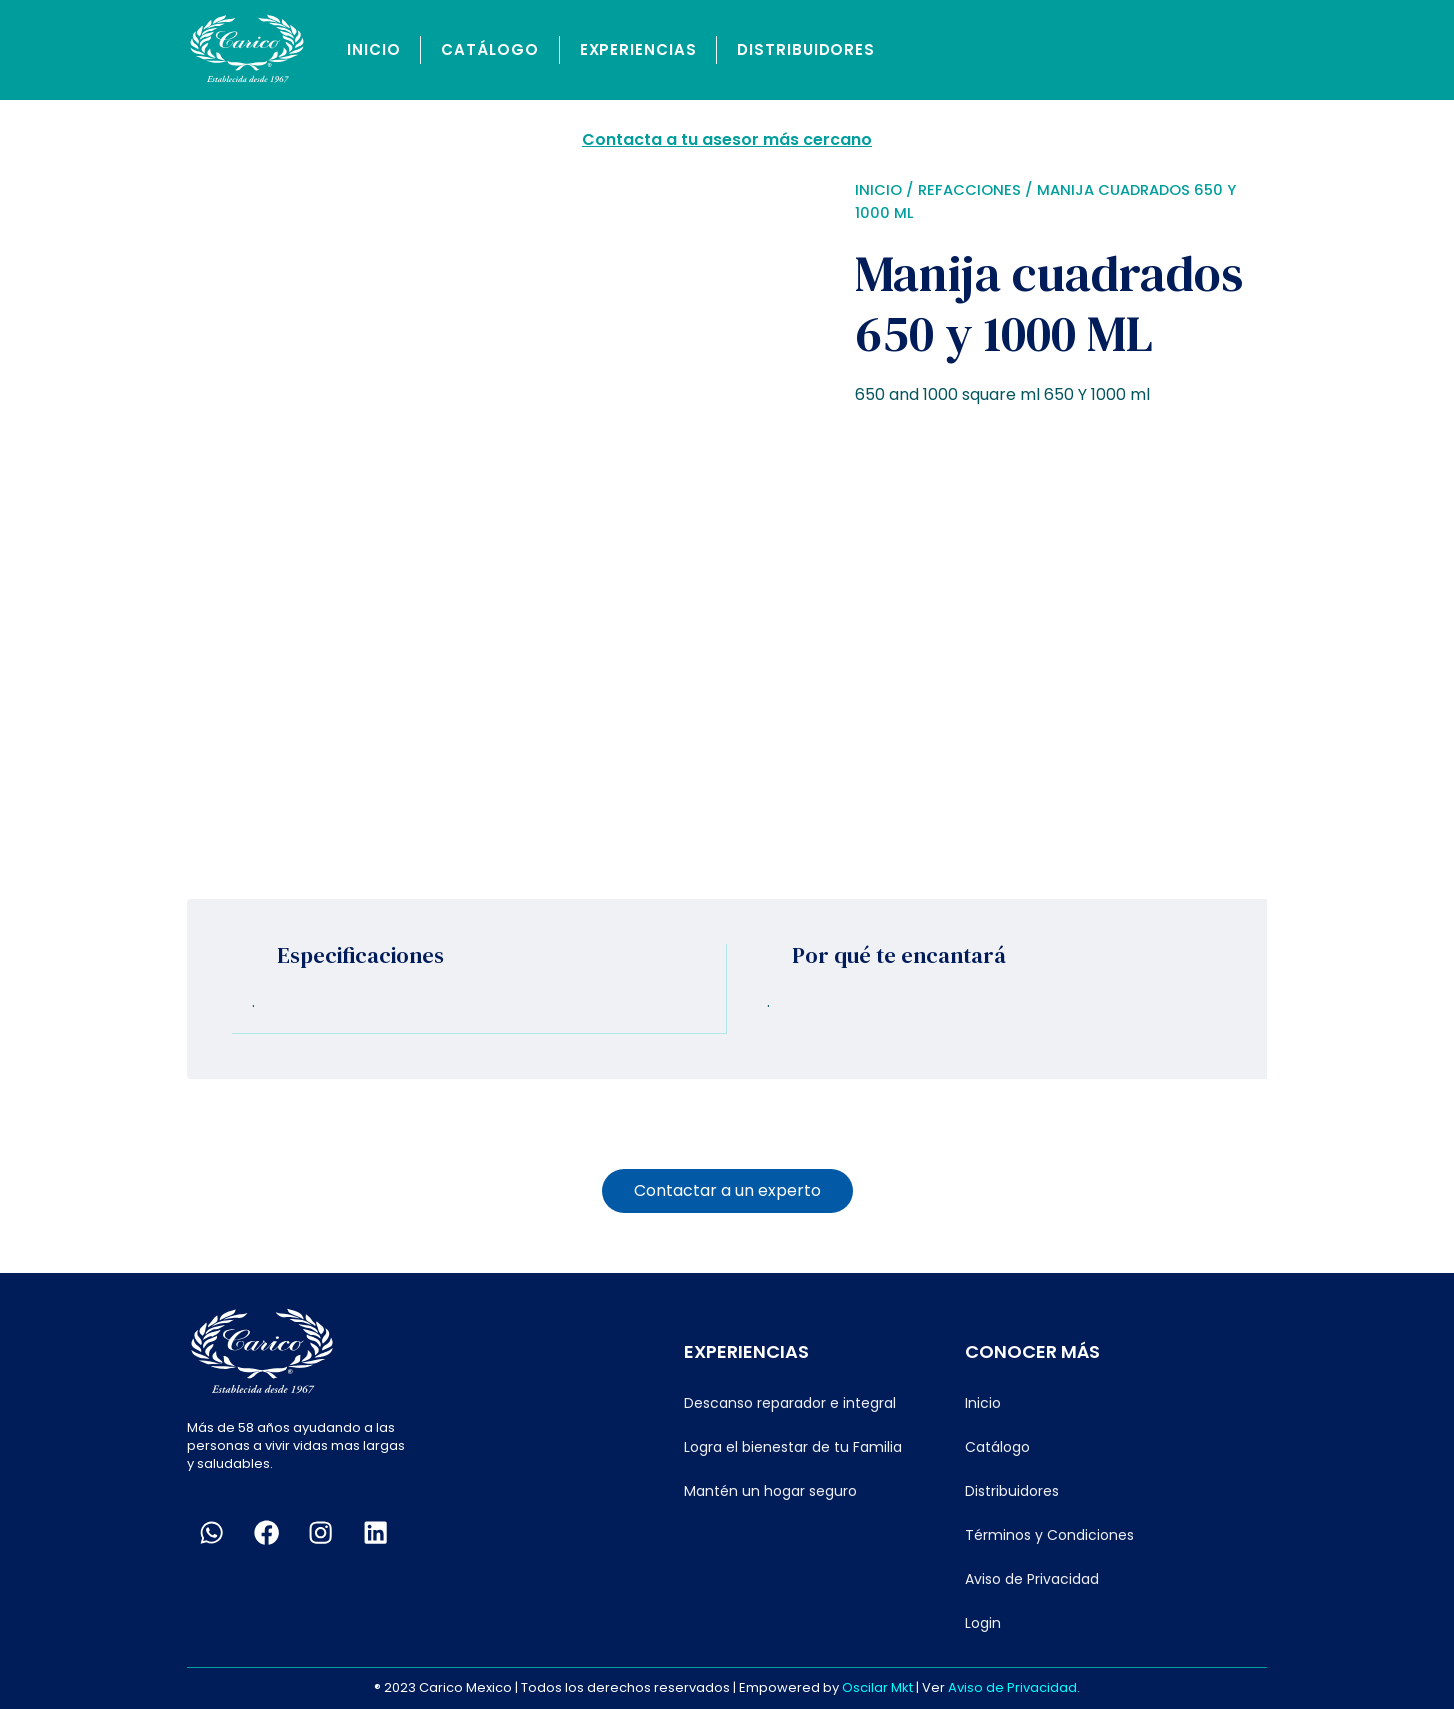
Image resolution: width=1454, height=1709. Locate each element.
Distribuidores (806, 49)
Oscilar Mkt (877, 1686)
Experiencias (638, 49)
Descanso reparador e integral (790, 1402)
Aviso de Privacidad (1032, 1578)
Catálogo (489, 49)
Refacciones (969, 190)
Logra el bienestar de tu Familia (793, 1446)
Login (983, 1622)
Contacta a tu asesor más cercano (727, 139)
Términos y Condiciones (1049, 1534)
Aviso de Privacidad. (1014, 1686)
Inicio (373, 49)
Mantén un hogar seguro (770, 1490)
